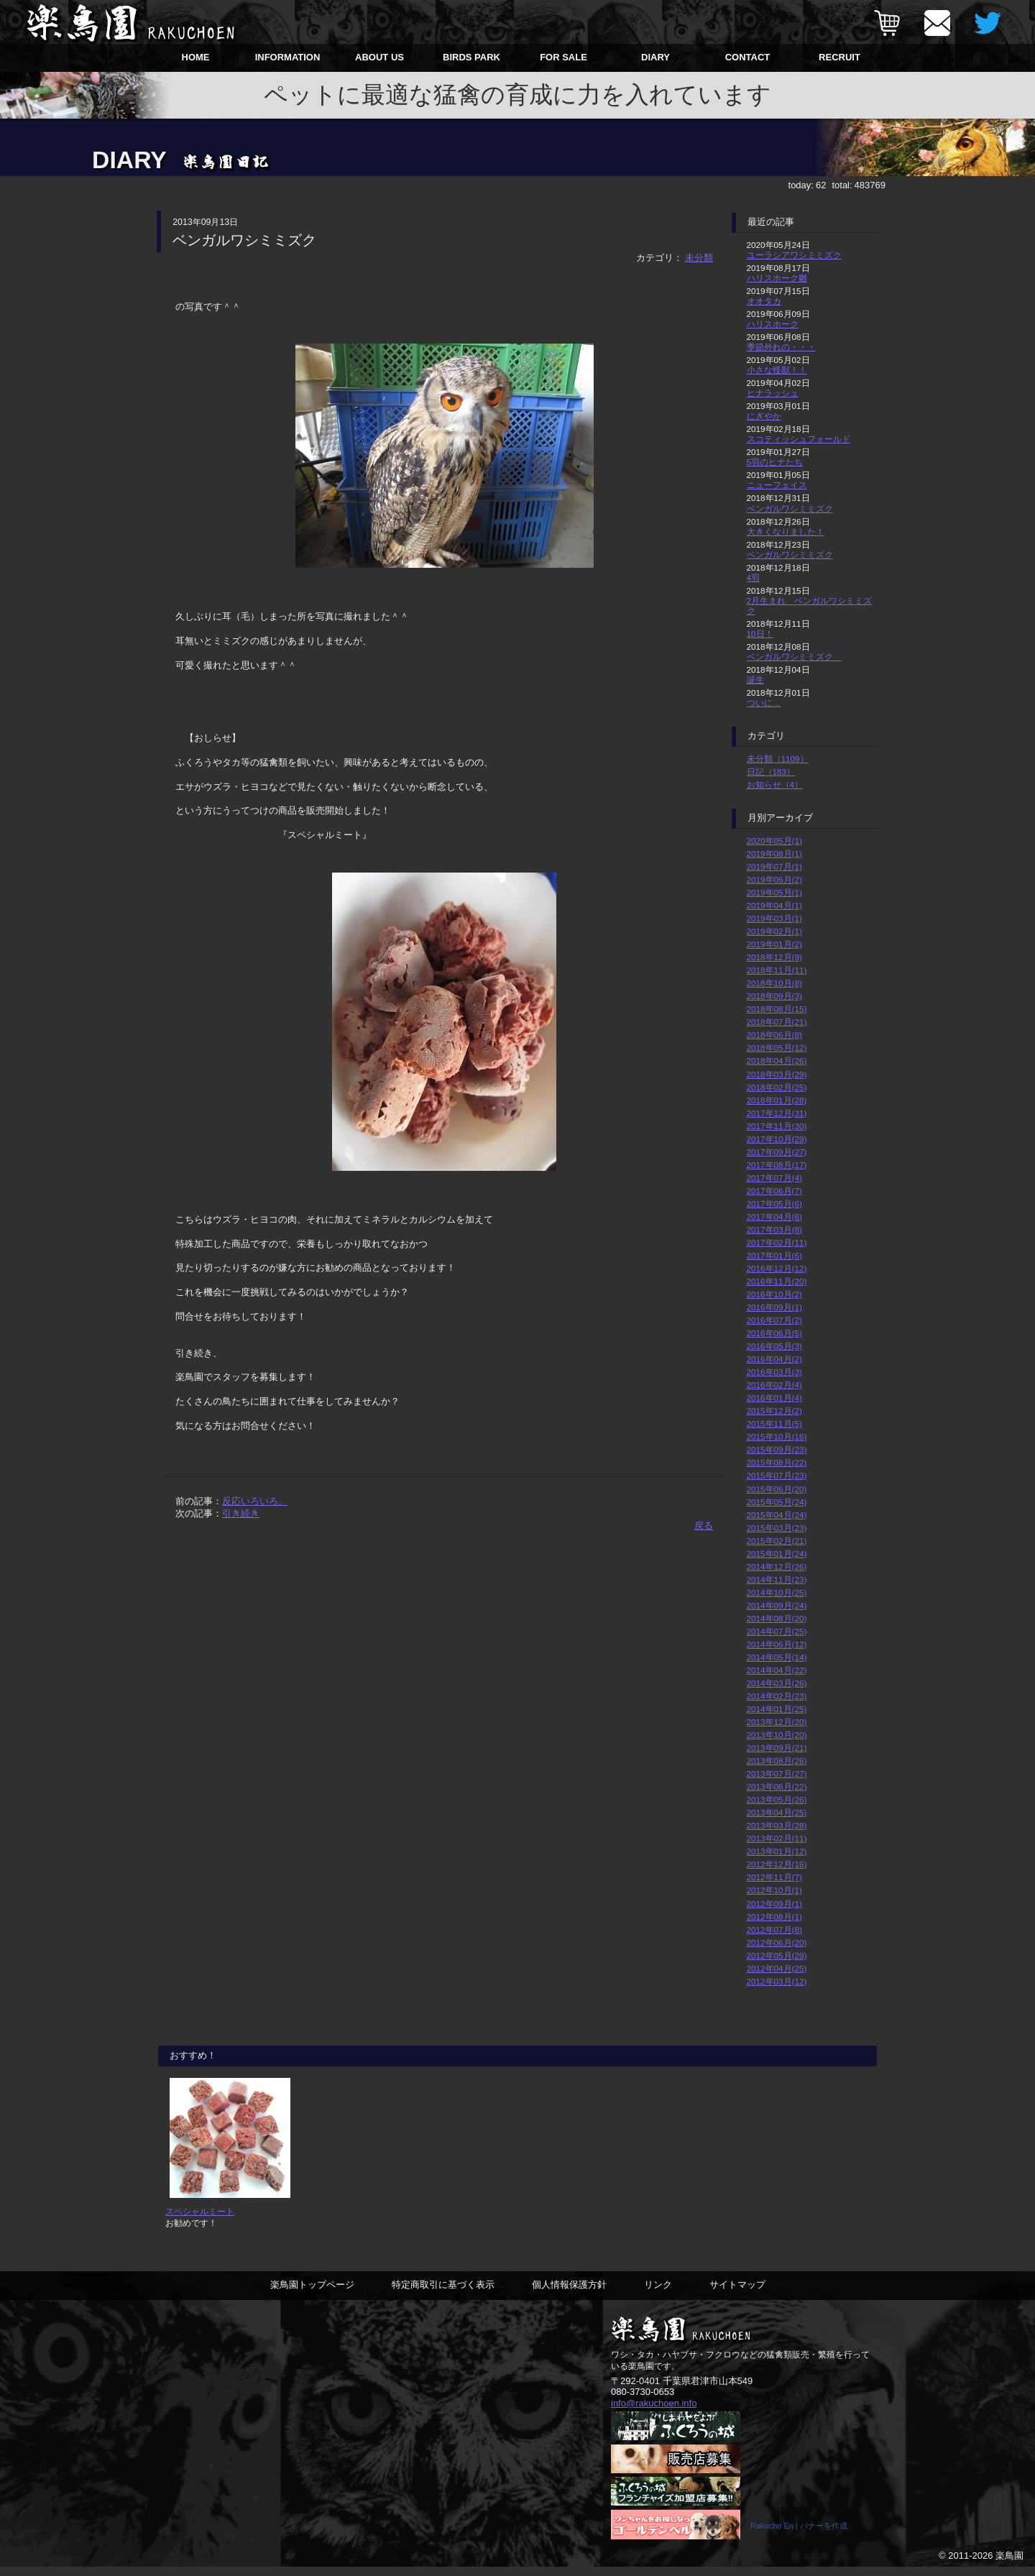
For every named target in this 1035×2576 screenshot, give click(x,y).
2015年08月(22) (777, 1462)
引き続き (240, 1513)
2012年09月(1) (774, 1903)
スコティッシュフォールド (798, 438)
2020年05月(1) (774, 840)
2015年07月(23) (777, 1475)
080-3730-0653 (642, 2401)
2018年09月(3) (774, 995)
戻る (703, 1525)
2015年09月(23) (777, 1449)
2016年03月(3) (774, 1371)
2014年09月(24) (777, 1605)
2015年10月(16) (777, 1436)
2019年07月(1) (774, 866)
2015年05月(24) (777, 1501)
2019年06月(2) (774, 879)
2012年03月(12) (777, 1981)
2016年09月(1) (774, 1307)
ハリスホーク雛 (777, 277)
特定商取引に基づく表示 (443, 2293)
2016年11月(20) (777, 1281)
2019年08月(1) (774, 853)
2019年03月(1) (774, 918)
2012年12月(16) (777, 1864)
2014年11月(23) (777, 1579)
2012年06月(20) (777, 1942)
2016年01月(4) (774, 1397)
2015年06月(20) (777, 1489)
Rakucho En (772, 2535)
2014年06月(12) (777, 1644)
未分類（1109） (778, 758)
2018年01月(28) (777, 1100)
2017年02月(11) (777, 1242)
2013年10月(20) (777, 1734)
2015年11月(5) (774, 1423)
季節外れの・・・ (781, 346)
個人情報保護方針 (569, 2293)
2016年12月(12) (777, 1268)
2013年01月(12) (777, 1851)
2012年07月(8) (774, 1929)
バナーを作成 (823, 2535)
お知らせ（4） (775, 784)
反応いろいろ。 (255, 1501)
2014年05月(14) (777, 1657)
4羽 (753, 577)
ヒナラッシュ (773, 392)
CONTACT (747, 57)
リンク (658, 2293)
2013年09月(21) (777, 1747)
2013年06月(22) (777, 1786)
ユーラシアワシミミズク (794, 254)
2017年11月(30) (777, 1126)
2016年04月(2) (774, 1358)
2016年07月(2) (774, 1320)
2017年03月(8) (774, 1229)
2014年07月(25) (777, 1631)
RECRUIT (839, 57)
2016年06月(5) (774, 1333)
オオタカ (764, 300)
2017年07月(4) (774, 1177)
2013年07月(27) (777, 1773)
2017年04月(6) (774, 1216)
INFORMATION (288, 57)
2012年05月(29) (777, 1955)
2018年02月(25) (777, 1087)
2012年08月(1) (774, 1916)
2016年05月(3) (774, 1346)
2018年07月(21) (777, 1021)
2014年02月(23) (777, 1696)
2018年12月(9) (774, 957)
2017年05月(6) (774, 1203)
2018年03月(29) (777, 1074)
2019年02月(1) (774, 931)
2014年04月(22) (777, 1670)
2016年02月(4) (774, 1384)
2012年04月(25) (777, 1968)
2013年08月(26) (777, 1760)
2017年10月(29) (777, 1139)
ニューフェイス (777, 484)
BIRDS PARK (471, 57)
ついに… (764, 702)
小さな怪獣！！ (777, 369)
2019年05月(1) (774, 892)
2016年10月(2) (774, 1294)
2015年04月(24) (777, 1514)
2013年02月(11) (777, 1838)
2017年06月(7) (774, 1190)
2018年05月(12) (777, 1047)
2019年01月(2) (774, 944)
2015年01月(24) (777, 1553)
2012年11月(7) (774, 1877)
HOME (196, 57)
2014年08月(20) (777, 1618)
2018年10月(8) (774, 983)
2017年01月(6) (774, 1255)
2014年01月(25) (777, 1709)
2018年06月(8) (774, 1034)
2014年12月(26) (777, 1566)
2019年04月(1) (774, 905)
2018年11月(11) (777, 970)
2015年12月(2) (774, 1410)
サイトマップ (737, 2293)
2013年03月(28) (777, 1825)
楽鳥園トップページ (312, 2293)
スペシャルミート (199, 2220)
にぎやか (764, 415)
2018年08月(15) (777, 1008)
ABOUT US (379, 57)
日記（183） (771, 771)
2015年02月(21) (777, 1540)
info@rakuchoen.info (653, 2411)
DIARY (655, 57)
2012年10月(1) (774, 1890)
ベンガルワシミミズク (790, 508)
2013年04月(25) (777, 1812)
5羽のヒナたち (775, 461)
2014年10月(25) (777, 1592)
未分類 (699, 257)
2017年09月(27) (777, 1151)
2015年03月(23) (777, 1527)
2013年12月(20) (777, 1721)
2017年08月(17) (777, 1164)
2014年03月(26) (777, 1683)
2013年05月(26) (777, 1799)
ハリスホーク (773, 323)
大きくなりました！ (785, 531)
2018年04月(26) (777, 1060)
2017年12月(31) (777, 1113)
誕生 (755, 679)
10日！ (760, 633)
